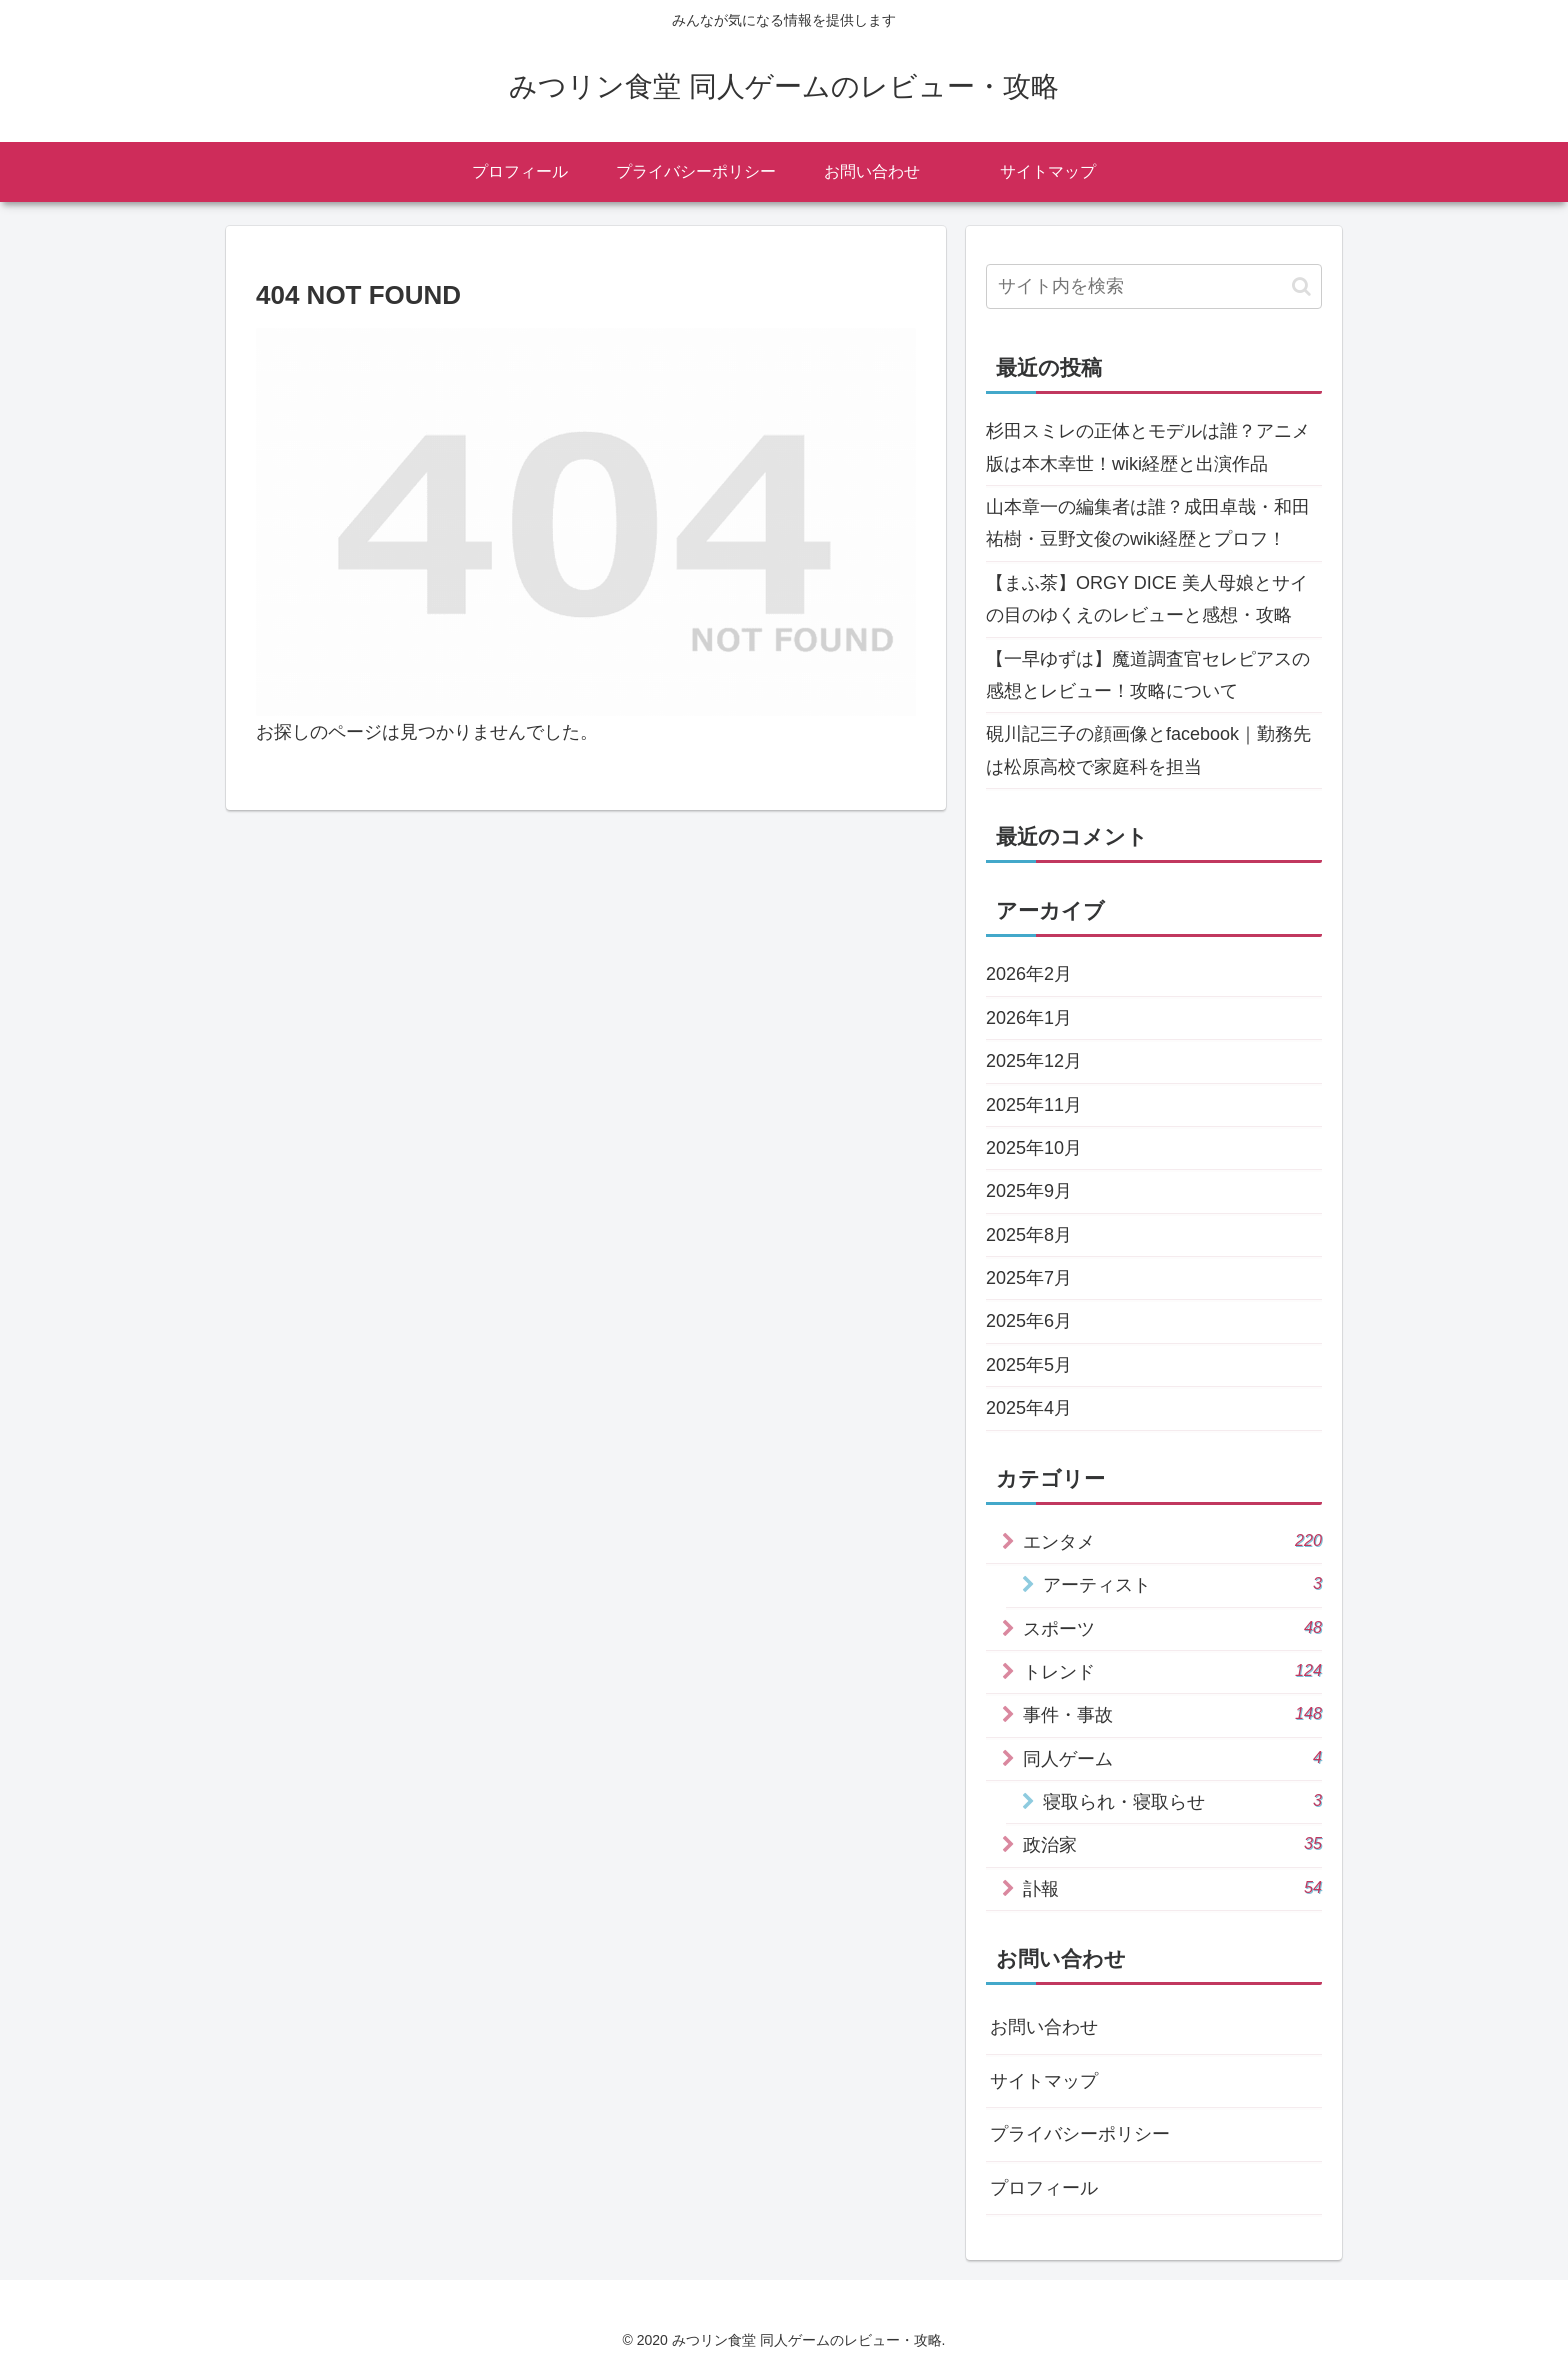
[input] (1154, 286)
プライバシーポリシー (1080, 2134)
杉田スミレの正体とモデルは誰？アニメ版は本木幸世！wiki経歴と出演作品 (1148, 447)
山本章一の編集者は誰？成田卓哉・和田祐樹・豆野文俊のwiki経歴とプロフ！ (1148, 523)
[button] (1301, 286)
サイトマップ (1044, 2081)
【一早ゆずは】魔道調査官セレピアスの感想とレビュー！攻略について (1148, 675)
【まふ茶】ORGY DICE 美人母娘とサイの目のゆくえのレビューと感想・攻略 (1147, 599)
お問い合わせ (1044, 2027)
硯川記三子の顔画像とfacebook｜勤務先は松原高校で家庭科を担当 (1148, 750)
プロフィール (1044, 2188)
